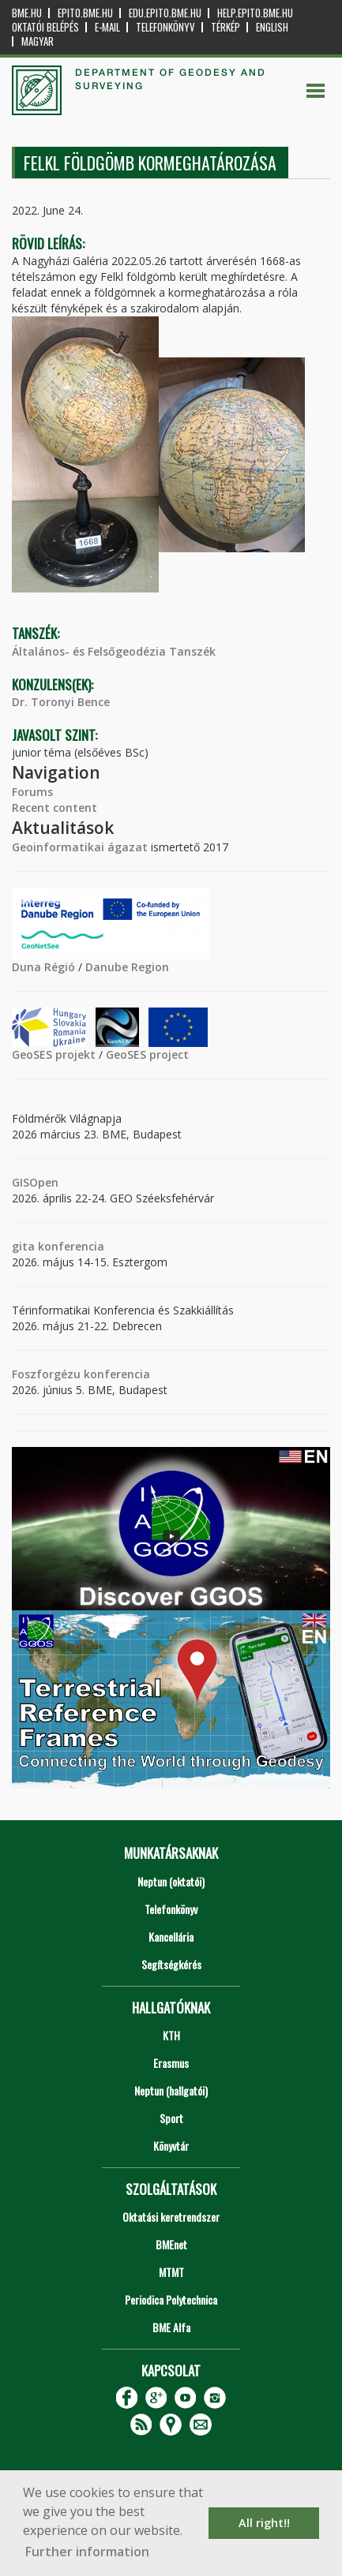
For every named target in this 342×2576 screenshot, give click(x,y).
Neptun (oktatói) (171, 1881)
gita (23, 1246)
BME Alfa (171, 2327)
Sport (171, 2118)
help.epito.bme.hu (255, 13)
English (272, 27)
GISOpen (35, 1182)
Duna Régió (43, 966)
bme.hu (27, 13)
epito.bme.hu (85, 13)
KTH (171, 2035)
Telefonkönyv (165, 27)
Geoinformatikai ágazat (80, 846)
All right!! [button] (264, 2522)
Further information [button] (87, 2551)
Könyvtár (171, 2145)
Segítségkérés (171, 1964)
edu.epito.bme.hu (165, 13)
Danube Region (127, 966)
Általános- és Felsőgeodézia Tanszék (114, 651)
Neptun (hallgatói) (171, 2090)
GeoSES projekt (54, 1054)
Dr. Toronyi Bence (61, 701)
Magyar (37, 41)
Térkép (225, 27)
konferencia (69, 1246)
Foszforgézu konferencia (81, 1374)
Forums (32, 791)
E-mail (107, 27)
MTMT (171, 2272)
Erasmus (171, 2062)
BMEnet (171, 2244)
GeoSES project (147, 1054)
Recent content (54, 807)
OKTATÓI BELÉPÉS (45, 27)
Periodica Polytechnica (171, 2299)
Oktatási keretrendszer (171, 2216)
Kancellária (171, 1936)
